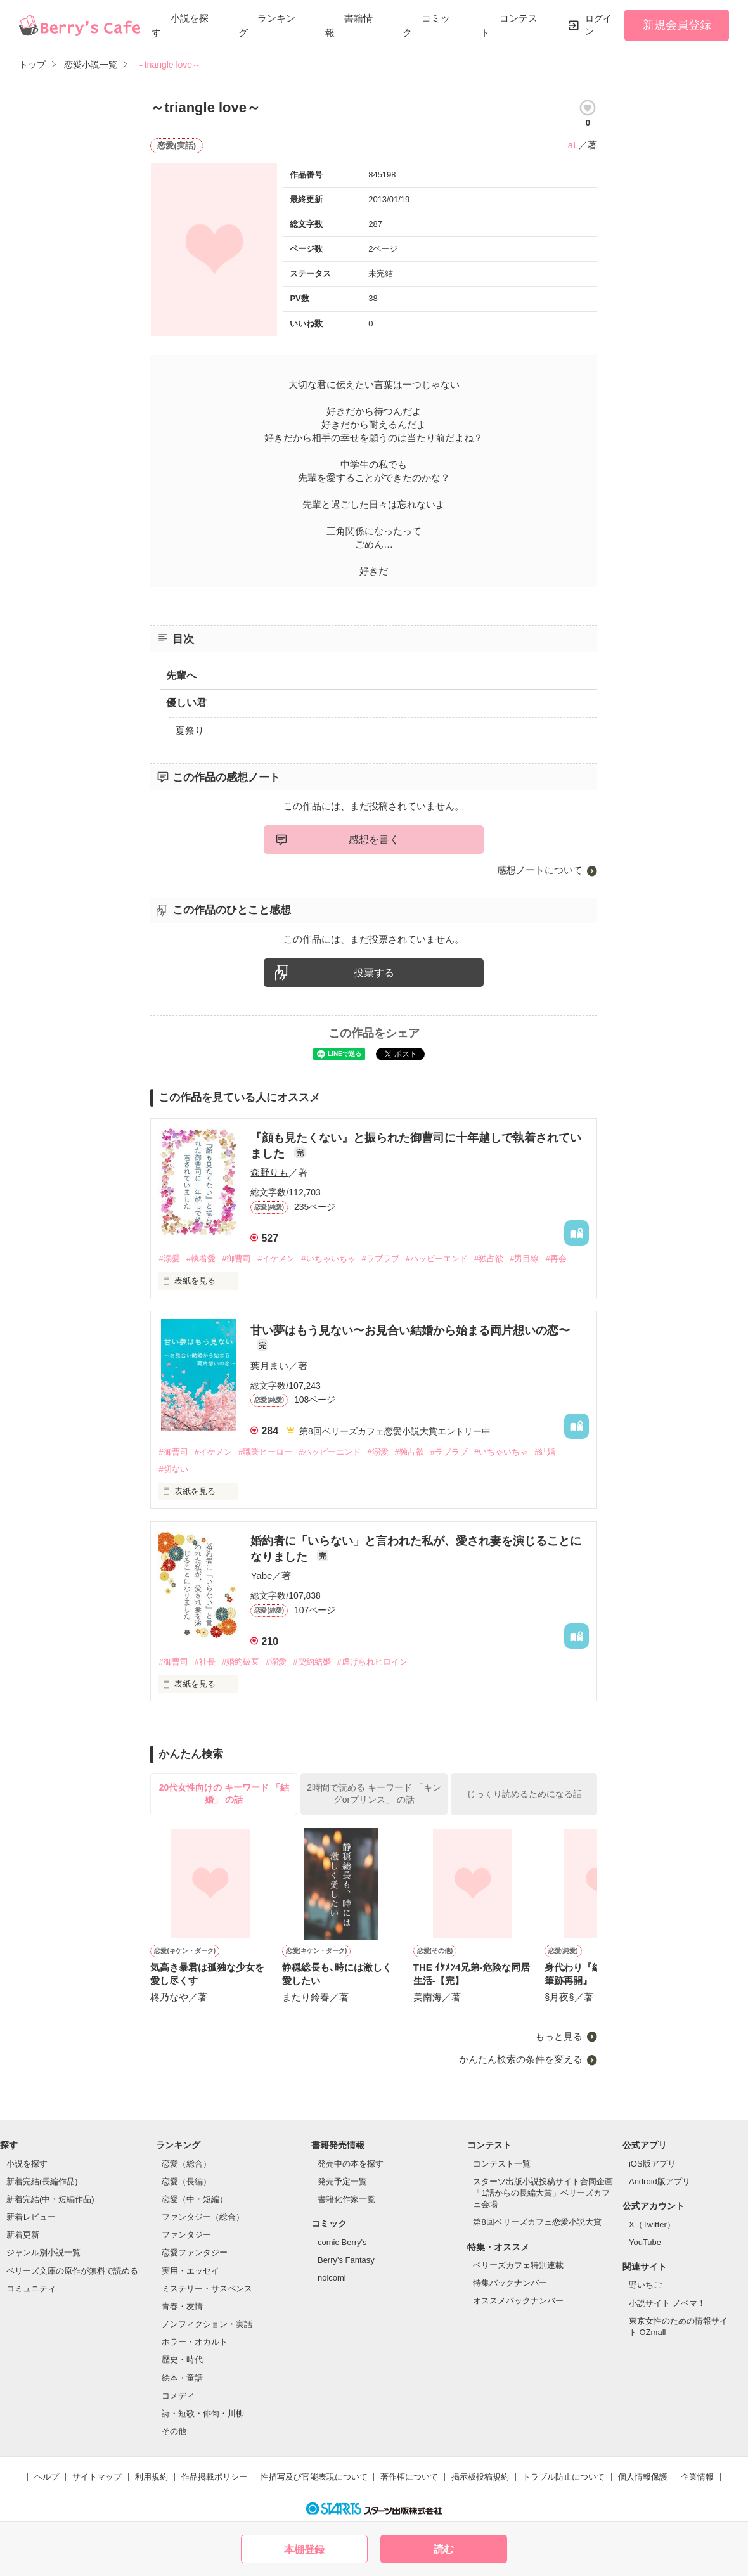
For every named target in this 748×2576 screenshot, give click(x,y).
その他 (174, 2431)
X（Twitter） (652, 2224)
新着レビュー (31, 2217)
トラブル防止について (563, 2477)
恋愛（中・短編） (195, 2199)
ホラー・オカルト (195, 2342)
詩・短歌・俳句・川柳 (203, 2413)
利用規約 (151, 2477)
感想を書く (374, 839)
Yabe (261, 1575)
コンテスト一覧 (502, 2163)
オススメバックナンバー (518, 2300)
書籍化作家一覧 (346, 2199)
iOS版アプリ (652, 2163)
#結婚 (544, 1452)
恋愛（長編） (186, 2181)
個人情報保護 (642, 2477)
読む (444, 2549)
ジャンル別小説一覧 (43, 2252)
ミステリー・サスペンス (207, 2288)
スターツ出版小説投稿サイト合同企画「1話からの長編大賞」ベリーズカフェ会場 (543, 2193)
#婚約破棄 (240, 1661)
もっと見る (559, 2036)
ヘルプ (46, 2477)
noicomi (332, 2278)
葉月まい (269, 1365)
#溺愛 (168, 1258)
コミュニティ (31, 2288)
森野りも (269, 1172)
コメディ (178, 2395)
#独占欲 (488, 1258)
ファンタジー (186, 2234)
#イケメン (276, 1258)
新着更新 (22, 2234)
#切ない (173, 1469)
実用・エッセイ (190, 2271)
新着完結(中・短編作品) (50, 2199)
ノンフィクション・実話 (207, 2324)
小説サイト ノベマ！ (667, 2303)
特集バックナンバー (510, 2283)
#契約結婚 (311, 1661)
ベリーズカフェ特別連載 (518, 2265)
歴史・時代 (182, 2359)
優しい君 (186, 702)
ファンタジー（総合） (203, 2217)
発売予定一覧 (342, 2181)
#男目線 (524, 1258)
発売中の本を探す (351, 2163)
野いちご (645, 2284)
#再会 (555, 1258)
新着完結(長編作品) (42, 2181)
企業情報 (697, 2477)
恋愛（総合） (186, 2163)
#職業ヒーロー (265, 1452)
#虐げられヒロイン (372, 1661)
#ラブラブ (380, 1258)
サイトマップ (97, 2477)
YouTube (645, 2242)
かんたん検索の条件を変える (521, 2059)
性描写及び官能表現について (314, 2477)
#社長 (205, 1661)
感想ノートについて (540, 870)
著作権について (409, 2477)
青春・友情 (182, 2306)
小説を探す (27, 2163)
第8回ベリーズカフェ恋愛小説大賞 (537, 2222)
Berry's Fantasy (346, 2260)
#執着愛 (201, 1258)
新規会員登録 (677, 24)
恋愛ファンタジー (195, 2252)
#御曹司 (236, 1258)
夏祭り (190, 730)
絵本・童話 (182, 2378)
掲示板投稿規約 (480, 2477)
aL (573, 144)
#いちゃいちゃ (328, 1258)
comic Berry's (342, 2242)
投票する (374, 972)
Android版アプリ (659, 2181)
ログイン (598, 24)
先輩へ (181, 675)
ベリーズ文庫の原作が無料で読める (72, 2271)
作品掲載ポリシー (214, 2477)
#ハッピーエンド (437, 1258)
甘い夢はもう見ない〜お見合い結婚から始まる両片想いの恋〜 (410, 1330)
